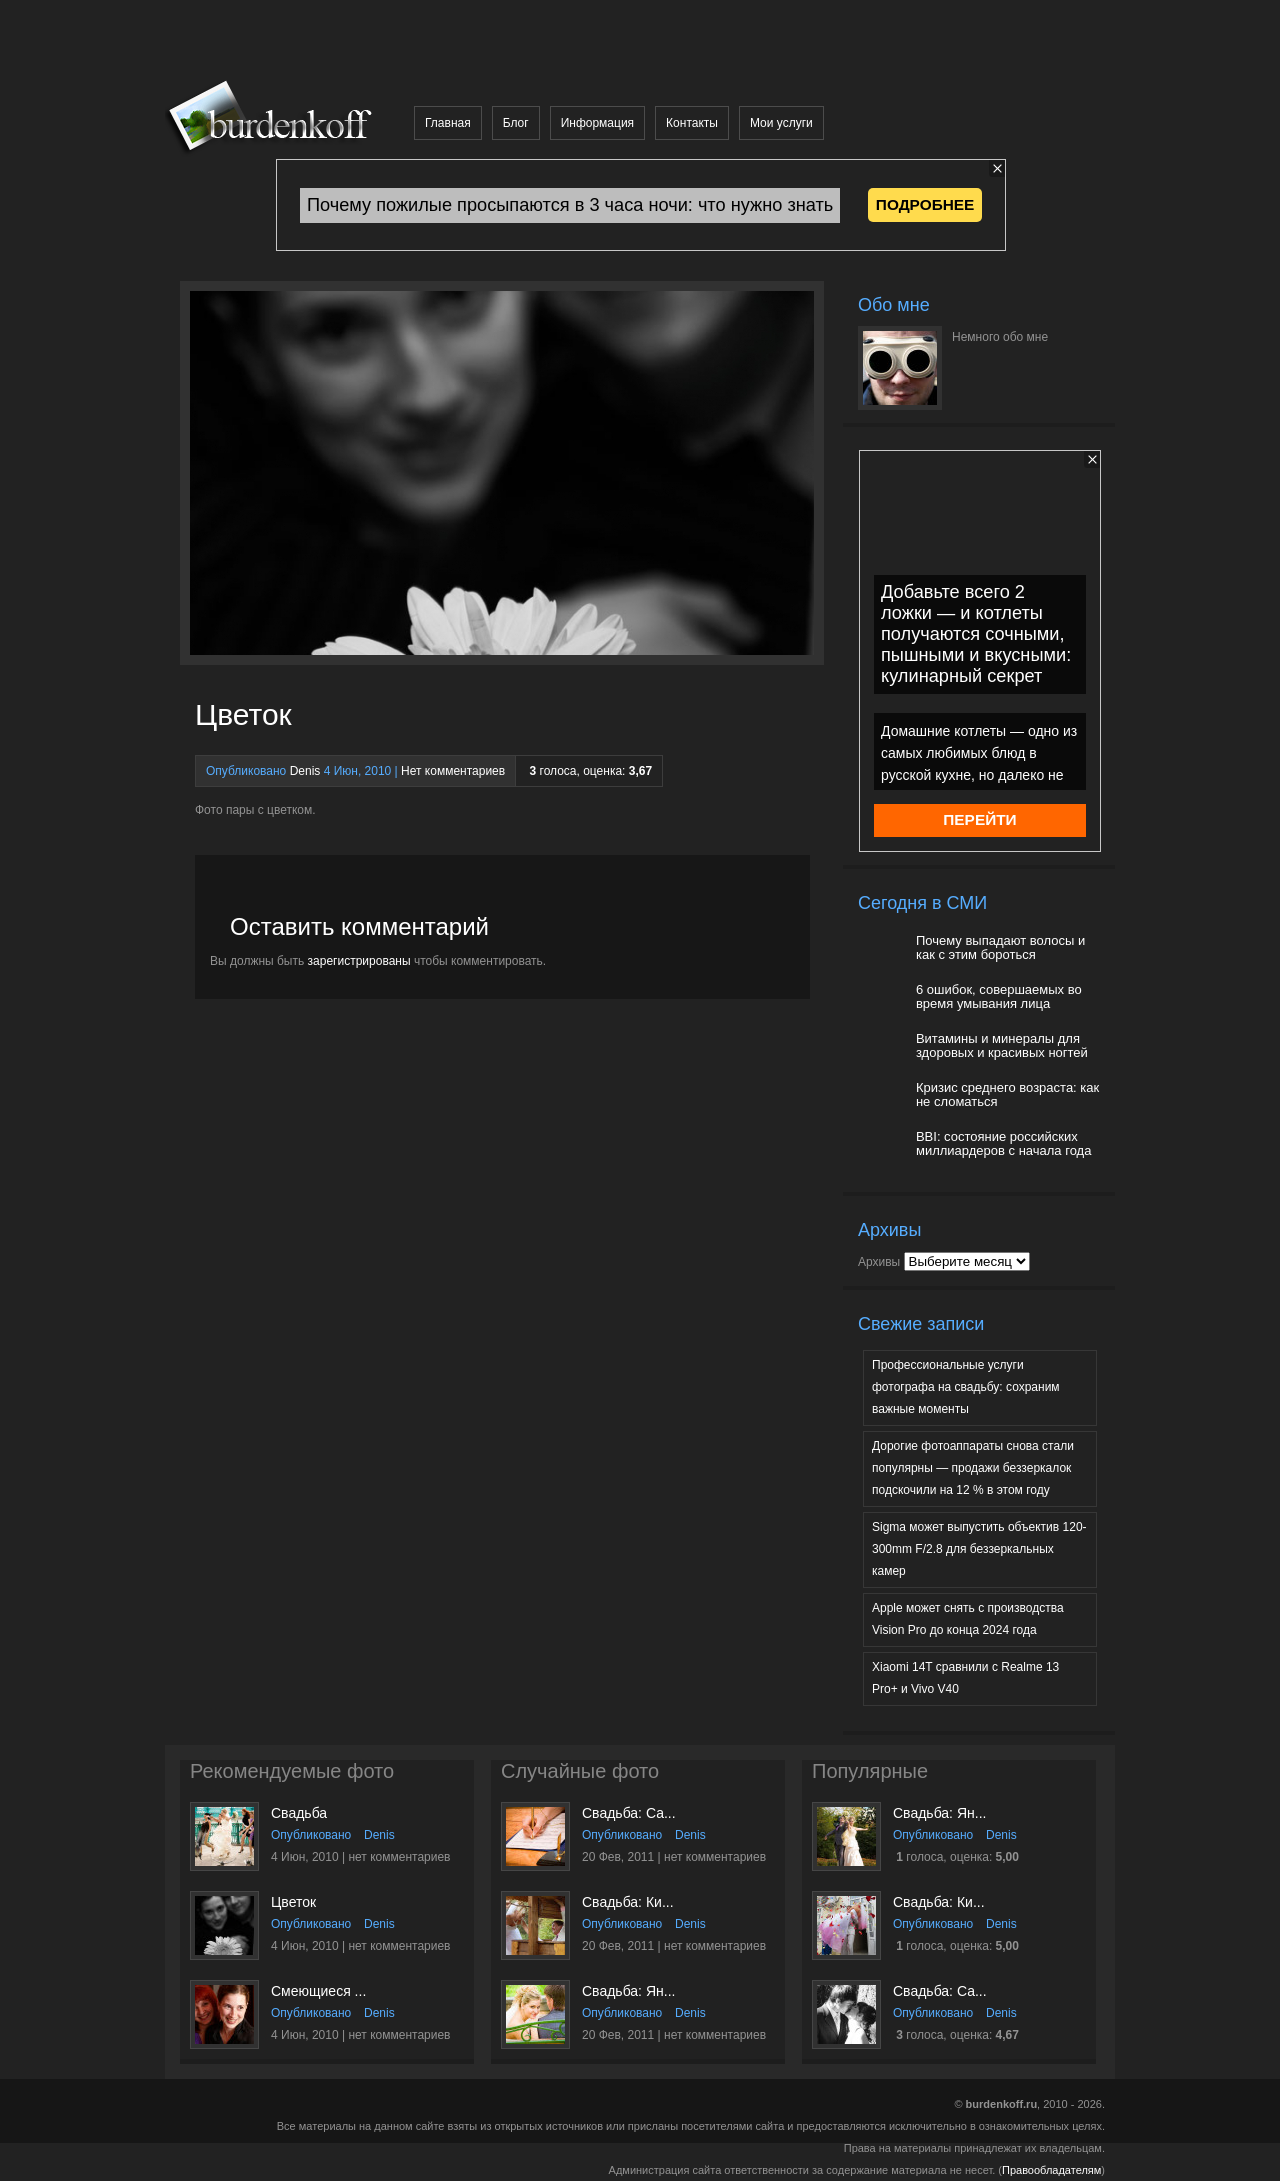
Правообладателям (1051, 2170)
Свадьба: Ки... (628, 1902)
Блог (516, 123)
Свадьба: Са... (629, 1813)
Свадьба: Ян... (628, 1991)
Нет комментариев (453, 771)
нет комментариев (399, 1857)
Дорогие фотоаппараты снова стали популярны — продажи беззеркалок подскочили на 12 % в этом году (973, 1468)
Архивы (879, 1262)
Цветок (293, 1902)
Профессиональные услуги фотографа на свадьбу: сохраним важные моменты (966, 1387)
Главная (448, 123)
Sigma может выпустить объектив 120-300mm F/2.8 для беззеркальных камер (979, 1549)
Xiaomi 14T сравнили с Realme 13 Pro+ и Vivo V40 (965, 1678)
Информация (597, 123)
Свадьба (299, 1813)
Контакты (692, 123)
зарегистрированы (359, 961)
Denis (305, 771)
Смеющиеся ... (318, 1991)
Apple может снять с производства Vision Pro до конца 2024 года (968, 1619)
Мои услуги (781, 123)
